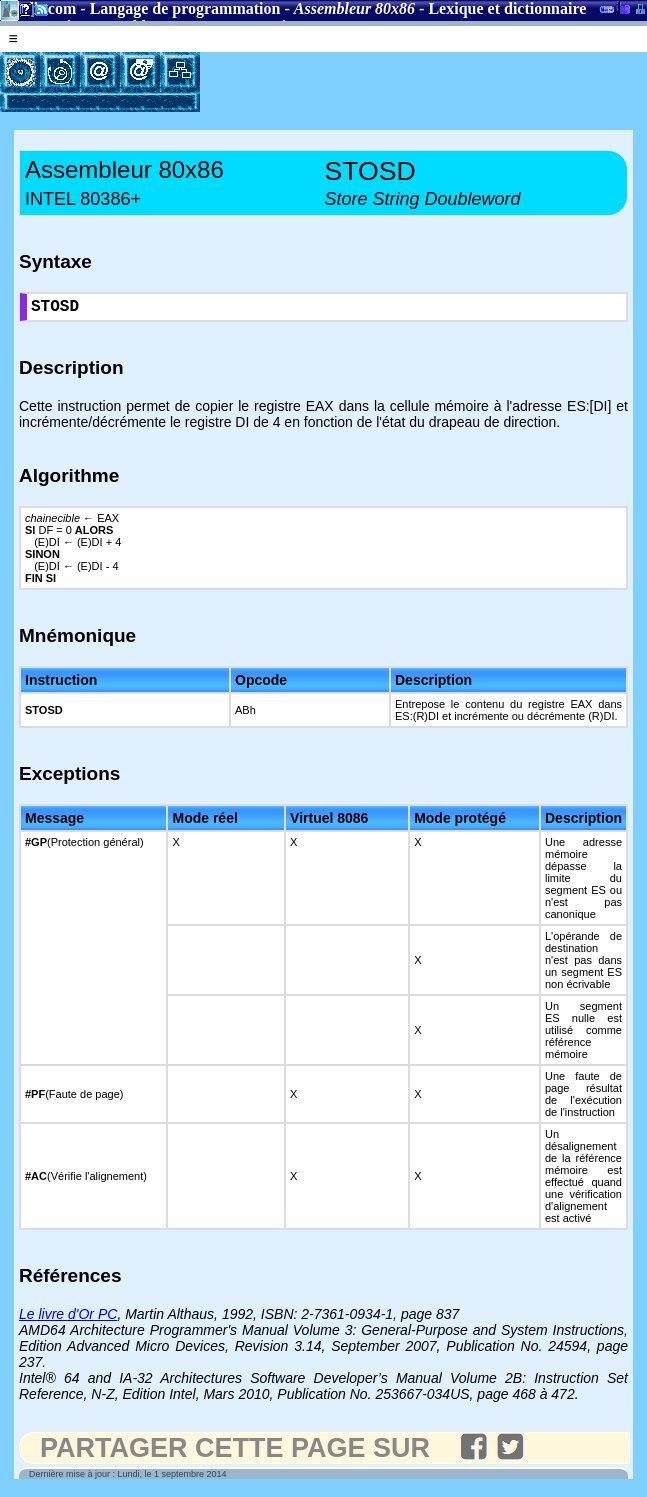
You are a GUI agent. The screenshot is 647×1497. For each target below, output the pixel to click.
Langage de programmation (185, 8)
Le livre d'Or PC (68, 1318)
